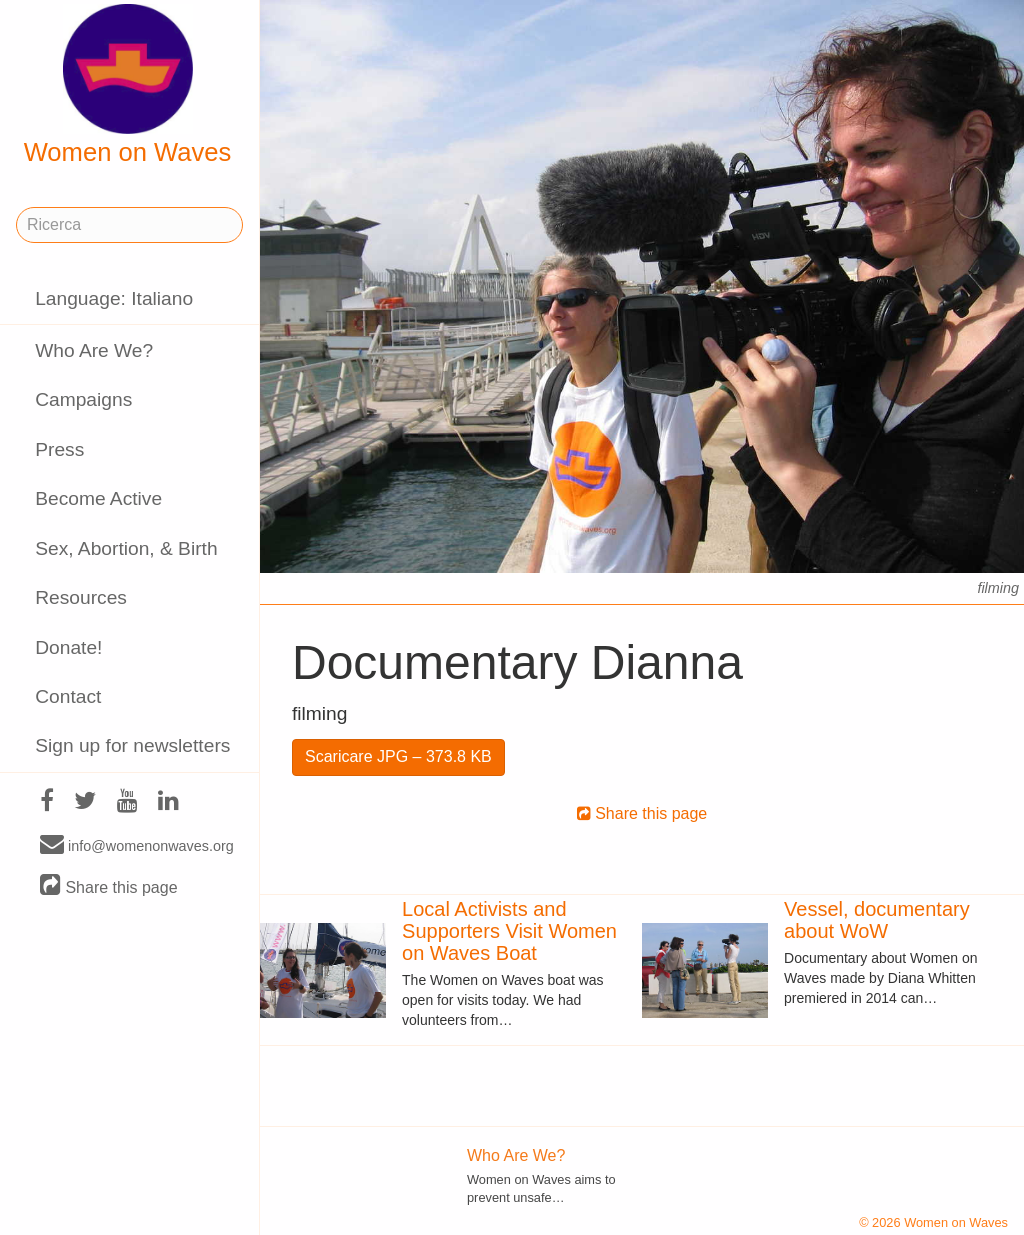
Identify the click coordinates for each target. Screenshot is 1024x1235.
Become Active (98, 498)
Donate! (68, 647)
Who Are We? (94, 350)
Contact (68, 696)
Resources (81, 597)
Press (59, 449)
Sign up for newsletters (132, 745)
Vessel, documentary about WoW (877, 920)
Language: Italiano (114, 298)
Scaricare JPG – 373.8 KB (398, 756)
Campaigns (83, 399)
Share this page (109, 886)
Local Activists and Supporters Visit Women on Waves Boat (509, 931)
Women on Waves (128, 85)
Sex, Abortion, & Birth (126, 548)
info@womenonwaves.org (137, 845)
